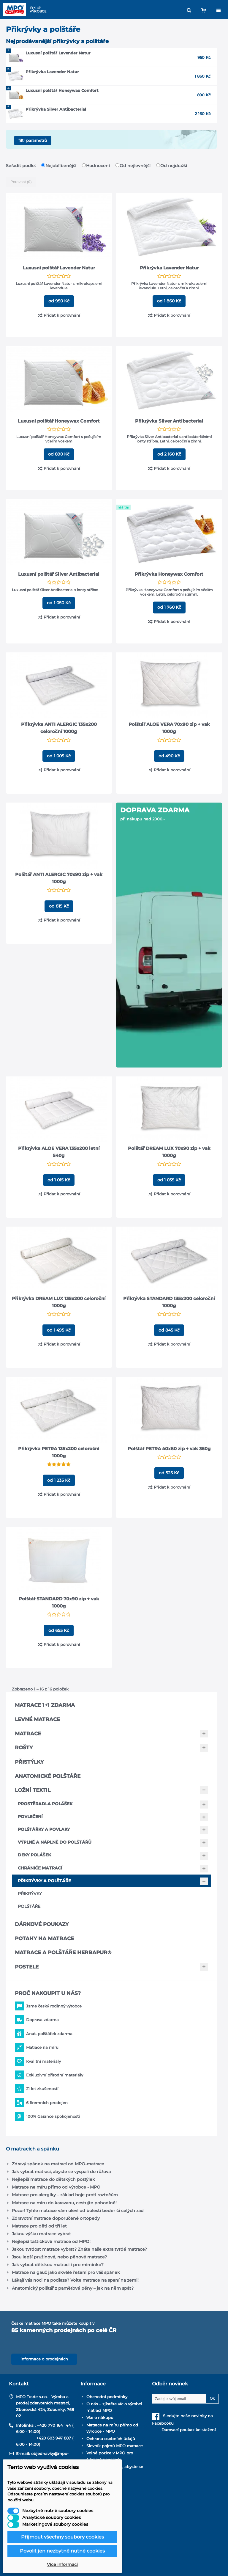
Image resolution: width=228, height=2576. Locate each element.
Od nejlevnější (133, 165)
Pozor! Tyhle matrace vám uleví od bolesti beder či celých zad (78, 2210)
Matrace (28, 1734)
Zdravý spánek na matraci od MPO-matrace (58, 2164)
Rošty (24, 1748)
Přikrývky (30, 1893)
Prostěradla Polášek (45, 1803)
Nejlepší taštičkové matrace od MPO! (51, 2241)
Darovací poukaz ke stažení (184, 2429)
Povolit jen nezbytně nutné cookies (62, 2551)
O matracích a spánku (32, 2149)
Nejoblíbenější (59, 165)
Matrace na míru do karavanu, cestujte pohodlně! (64, 2202)
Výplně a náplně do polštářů (54, 1842)
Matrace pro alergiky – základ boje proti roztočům (65, 2194)
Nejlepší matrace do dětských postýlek (53, 2179)
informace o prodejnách (44, 2359)
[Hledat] (188, 9)
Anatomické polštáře (47, 1776)
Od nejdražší (171, 165)
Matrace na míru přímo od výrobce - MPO (56, 2187)
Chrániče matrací (40, 1868)
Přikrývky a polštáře (44, 1880)
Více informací (62, 2564)
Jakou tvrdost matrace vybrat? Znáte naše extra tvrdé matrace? (79, 2249)
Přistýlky (29, 1762)
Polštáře (29, 1906)
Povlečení (30, 1816)
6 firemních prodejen (47, 2102)
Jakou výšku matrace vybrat (41, 2233)
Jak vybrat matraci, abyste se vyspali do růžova (61, 2171)
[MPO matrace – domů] (14, 9)
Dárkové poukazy (42, 1924)
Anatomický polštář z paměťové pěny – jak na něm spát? (73, 2288)
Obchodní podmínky (106, 2396)
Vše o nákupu (99, 2417)
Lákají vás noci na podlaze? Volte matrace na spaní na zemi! (75, 2280)
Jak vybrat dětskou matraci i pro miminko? (58, 2264)
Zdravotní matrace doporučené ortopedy (56, 2218)
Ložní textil (32, 1790)
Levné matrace (37, 1719)
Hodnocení (96, 165)
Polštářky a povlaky (44, 1829)
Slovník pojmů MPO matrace (114, 2445)
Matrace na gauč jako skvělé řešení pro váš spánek (66, 2272)
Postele (27, 1967)
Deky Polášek (34, 1855)
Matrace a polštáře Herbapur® (63, 1952)
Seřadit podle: (21, 165)
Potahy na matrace (44, 1938)
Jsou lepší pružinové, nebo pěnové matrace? (59, 2257)
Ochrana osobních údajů (110, 2438)
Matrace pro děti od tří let (39, 2226)
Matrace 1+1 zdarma (45, 1705)
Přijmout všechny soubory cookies (62, 2537)
